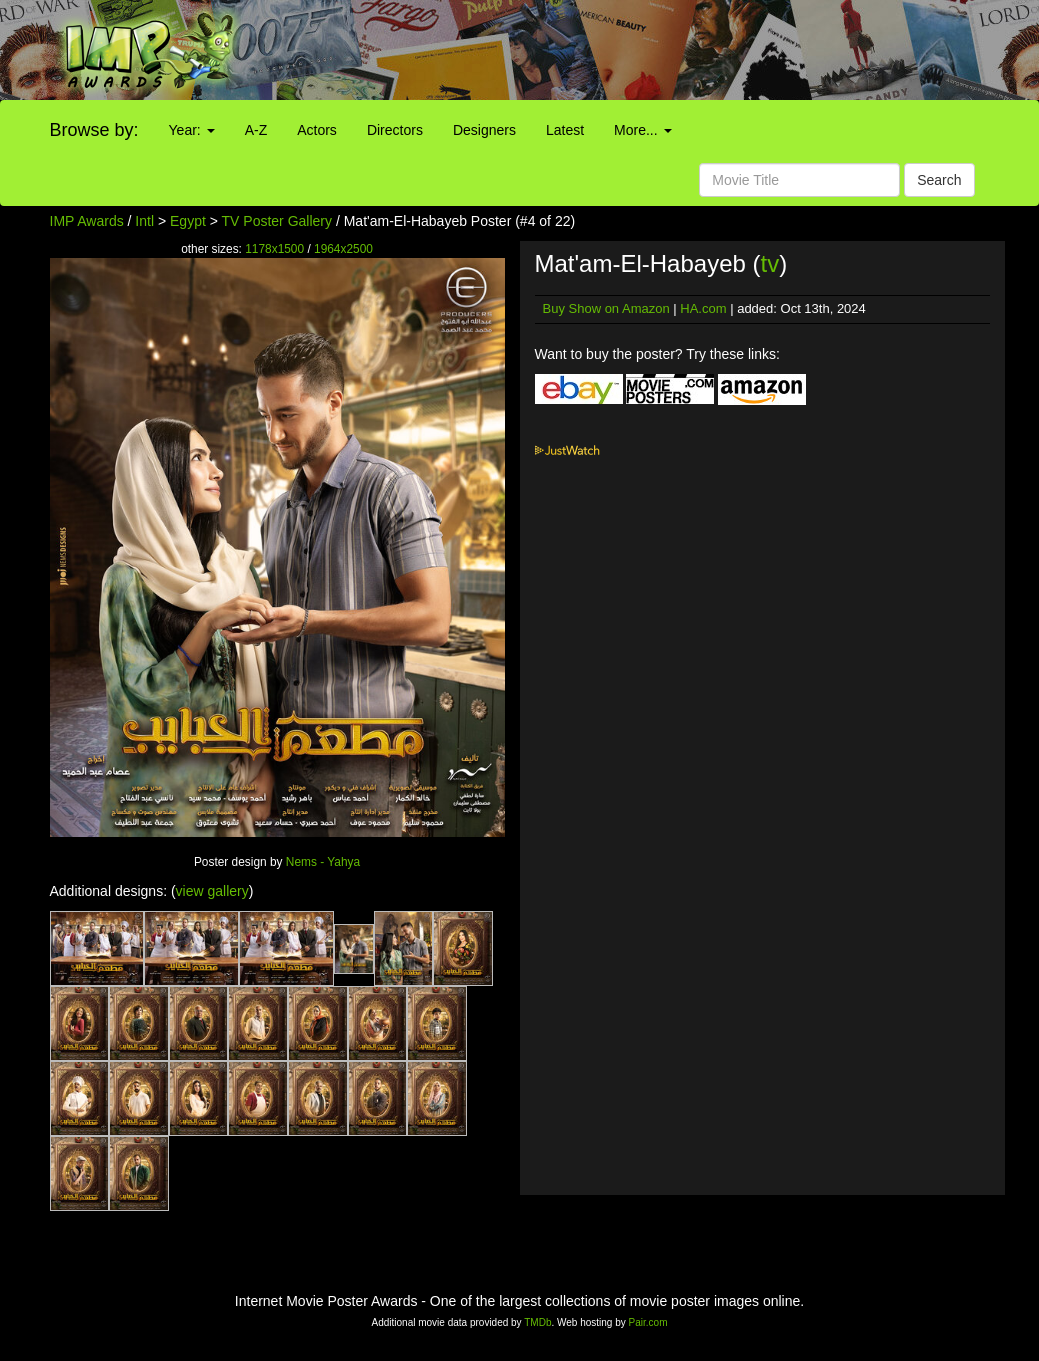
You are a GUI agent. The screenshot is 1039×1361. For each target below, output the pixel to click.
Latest (565, 130)
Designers (484, 130)
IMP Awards (87, 221)
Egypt (188, 221)
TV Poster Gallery (277, 221)
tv (769, 263)
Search (939, 180)
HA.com (703, 308)
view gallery (212, 891)
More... (642, 130)
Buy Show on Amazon (606, 308)
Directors (395, 130)
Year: (192, 130)
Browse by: (94, 130)
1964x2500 (343, 249)
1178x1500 (274, 249)
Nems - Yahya (323, 862)
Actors (317, 130)
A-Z (256, 130)
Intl (144, 221)
